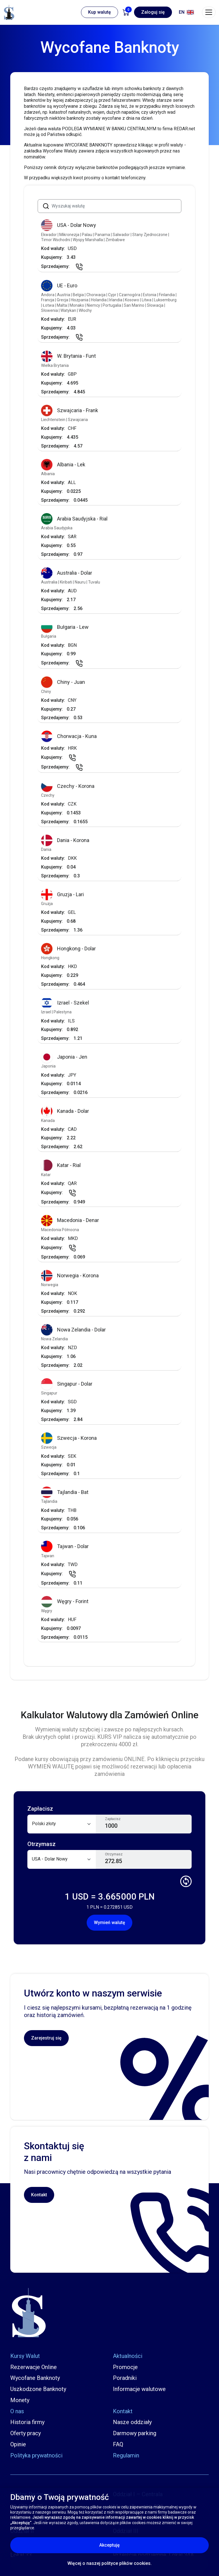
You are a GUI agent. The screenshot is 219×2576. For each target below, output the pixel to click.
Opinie (18, 2444)
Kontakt (39, 2194)
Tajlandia (49, 1501)
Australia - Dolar (66, 573)
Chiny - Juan (63, 682)
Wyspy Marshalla (88, 239)
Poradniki (125, 2377)
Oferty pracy (25, 2433)
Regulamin (126, 2455)
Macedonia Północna (60, 1229)
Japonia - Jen (64, 1057)
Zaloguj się (153, 12)
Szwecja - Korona (69, 1438)
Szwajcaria (78, 419)
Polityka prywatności (36, 2455)
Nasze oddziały (132, 2422)
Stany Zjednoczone (150, 234)
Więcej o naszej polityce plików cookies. (109, 2563)
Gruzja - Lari (62, 894)
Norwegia (49, 1284)
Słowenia (50, 310)
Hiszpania (80, 300)
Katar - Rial (61, 1165)
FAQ (118, 2444)
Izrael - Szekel (65, 1003)
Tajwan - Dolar (65, 1546)
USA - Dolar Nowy (68, 225)
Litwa (147, 300)
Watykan (68, 310)
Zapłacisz (113, 1819)
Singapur (49, 1393)
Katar (46, 1174)
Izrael (46, 1012)
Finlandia (167, 294)
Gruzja (47, 903)
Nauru (80, 582)
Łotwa (49, 305)
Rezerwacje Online (33, 2367)
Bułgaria (48, 636)
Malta (62, 305)
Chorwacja (96, 294)
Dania (46, 849)
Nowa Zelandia (54, 1339)
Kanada (48, 1120)
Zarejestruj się (46, 2038)
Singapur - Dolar (66, 1384)
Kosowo (132, 300)
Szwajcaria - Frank (69, 410)
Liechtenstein (53, 419)
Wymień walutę (109, 1922)
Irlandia (116, 300)
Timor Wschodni (56, 239)
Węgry (46, 1611)
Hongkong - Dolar (68, 948)
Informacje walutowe (139, 2389)
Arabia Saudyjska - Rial (74, 518)
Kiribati (66, 582)
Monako (77, 305)
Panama (103, 234)
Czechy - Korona (67, 786)
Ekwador (49, 234)
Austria (64, 294)
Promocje (125, 2367)
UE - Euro (59, 285)
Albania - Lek (63, 464)
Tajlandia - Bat (64, 1492)
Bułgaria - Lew (65, 627)
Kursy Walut (25, 2356)
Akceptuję (133, 2545)
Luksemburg (165, 300)
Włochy (85, 310)
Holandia (99, 300)
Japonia (48, 1066)
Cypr (112, 294)
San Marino (134, 305)
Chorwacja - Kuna (69, 736)
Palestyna (63, 1012)
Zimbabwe (115, 239)
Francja (48, 300)
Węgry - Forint (64, 1601)
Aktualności (127, 2356)
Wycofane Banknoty (35, 2377)
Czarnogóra (130, 294)
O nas (17, 2411)
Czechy (47, 795)
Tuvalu (94, 582)
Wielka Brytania (55, 365)
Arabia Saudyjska (56, 528)
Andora (48, 294)
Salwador (122, 234)
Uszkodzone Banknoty (38, 2389)
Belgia (79, 294)
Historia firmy (27, 2422)
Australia (49, 582)
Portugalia (112, 305)
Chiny (46, 691)
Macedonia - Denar (70, 1220)
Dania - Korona (65, 840)
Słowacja (155, 305)
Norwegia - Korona (70, 1275)
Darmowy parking (134, 2433)
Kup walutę (99, 12)
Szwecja (48, 1447)
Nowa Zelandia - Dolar (73, 1329)
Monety (19, 2400)
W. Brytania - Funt (68, 356)
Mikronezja (69, 234)
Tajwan (47, 1556)
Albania (48, 473)
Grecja (63, 300)
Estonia (150, 294)
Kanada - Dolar (65, 1111)
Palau (87, 234)
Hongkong (50, 957)
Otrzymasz (114, 1854)
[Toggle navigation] (209, 12)
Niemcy (94, 305)
